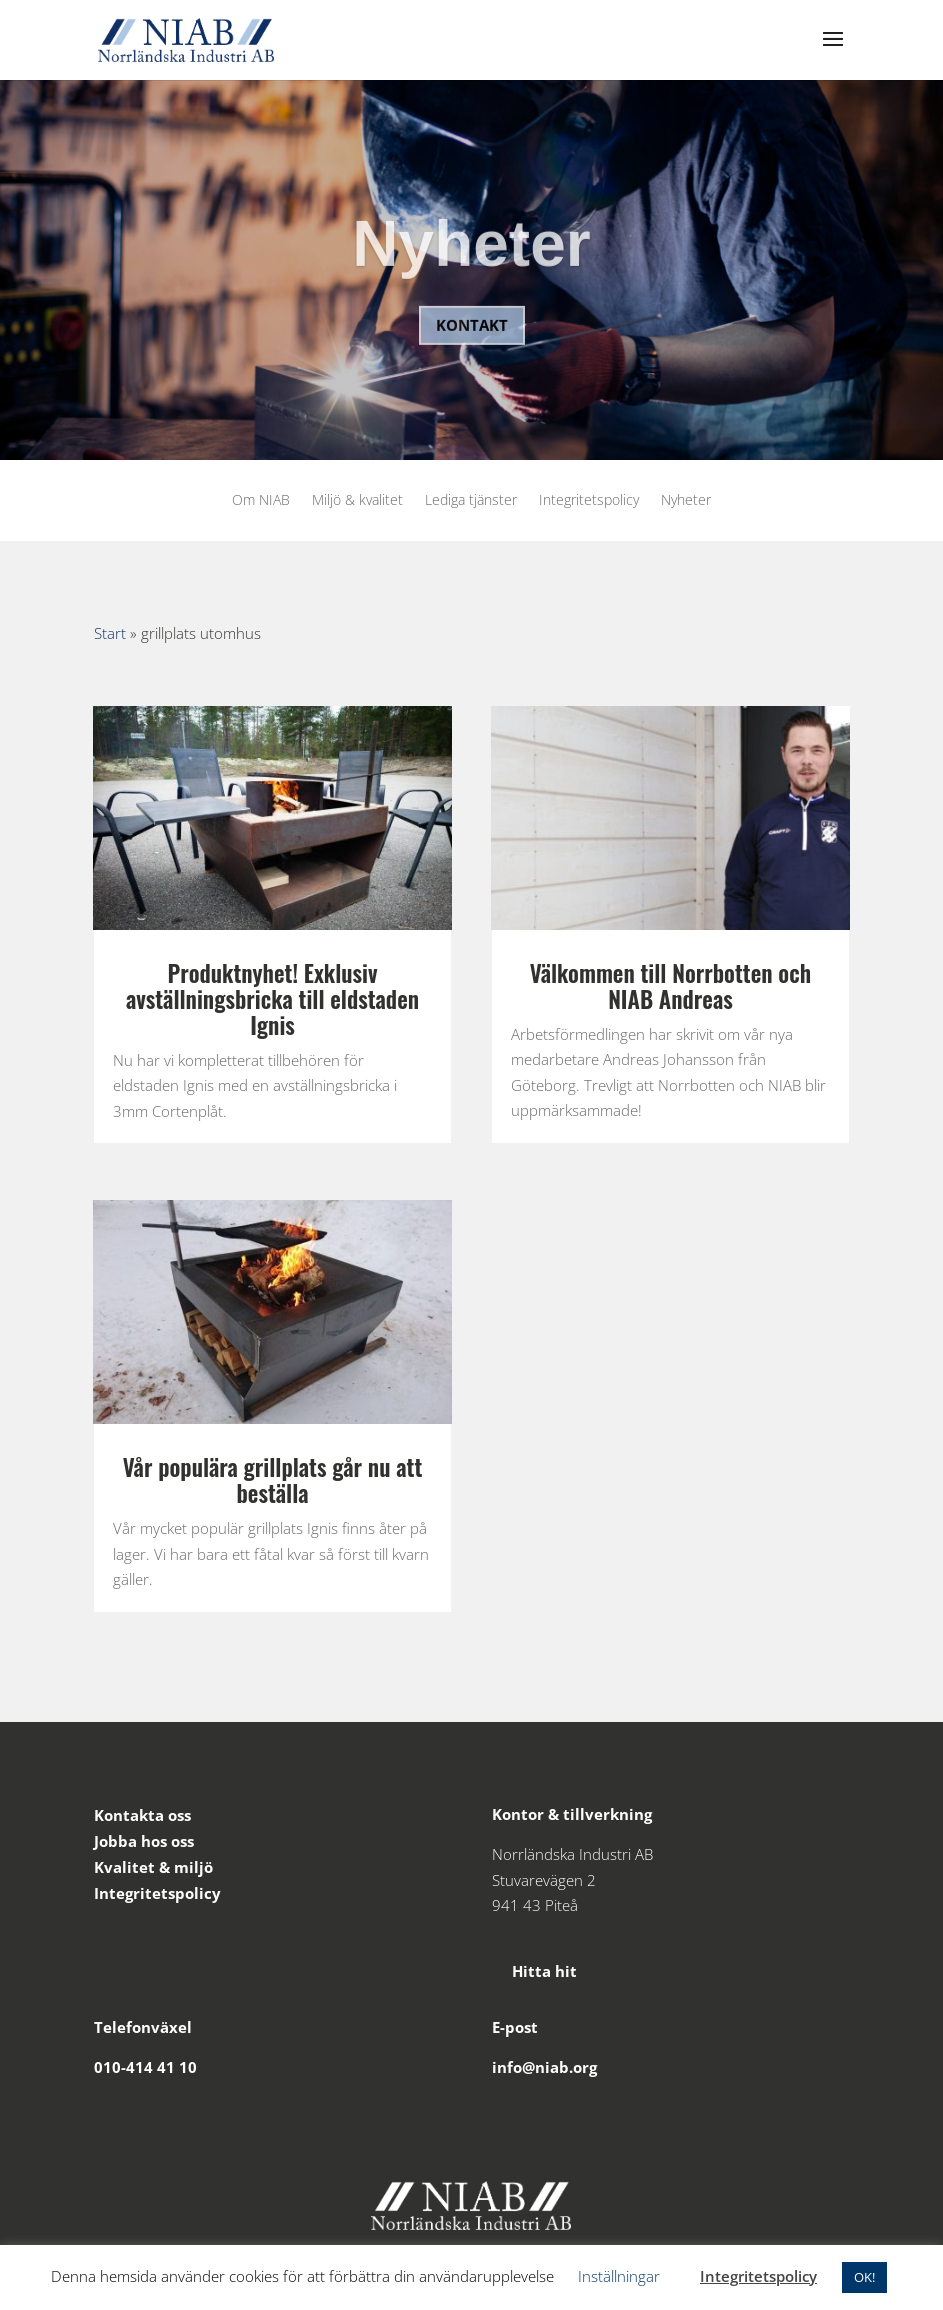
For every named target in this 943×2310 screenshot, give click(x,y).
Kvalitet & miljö (153, 1867)
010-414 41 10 (145, 2067)
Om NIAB (261, 501)
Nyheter (471, 259)
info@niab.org (544, 2067)
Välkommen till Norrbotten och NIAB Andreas (670, 986)
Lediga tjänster (471, 501)
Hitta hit (534, 1971)
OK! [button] (864, 2277)
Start (110, 633)
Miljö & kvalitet (357, 501)
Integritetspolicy (589, 501)
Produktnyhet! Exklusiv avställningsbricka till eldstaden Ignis (272, 999)
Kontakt (472, 340)
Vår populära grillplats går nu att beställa (273, 1480)
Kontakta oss (142, 1815)
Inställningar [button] (619, 2276)
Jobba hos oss (144, 1841)
